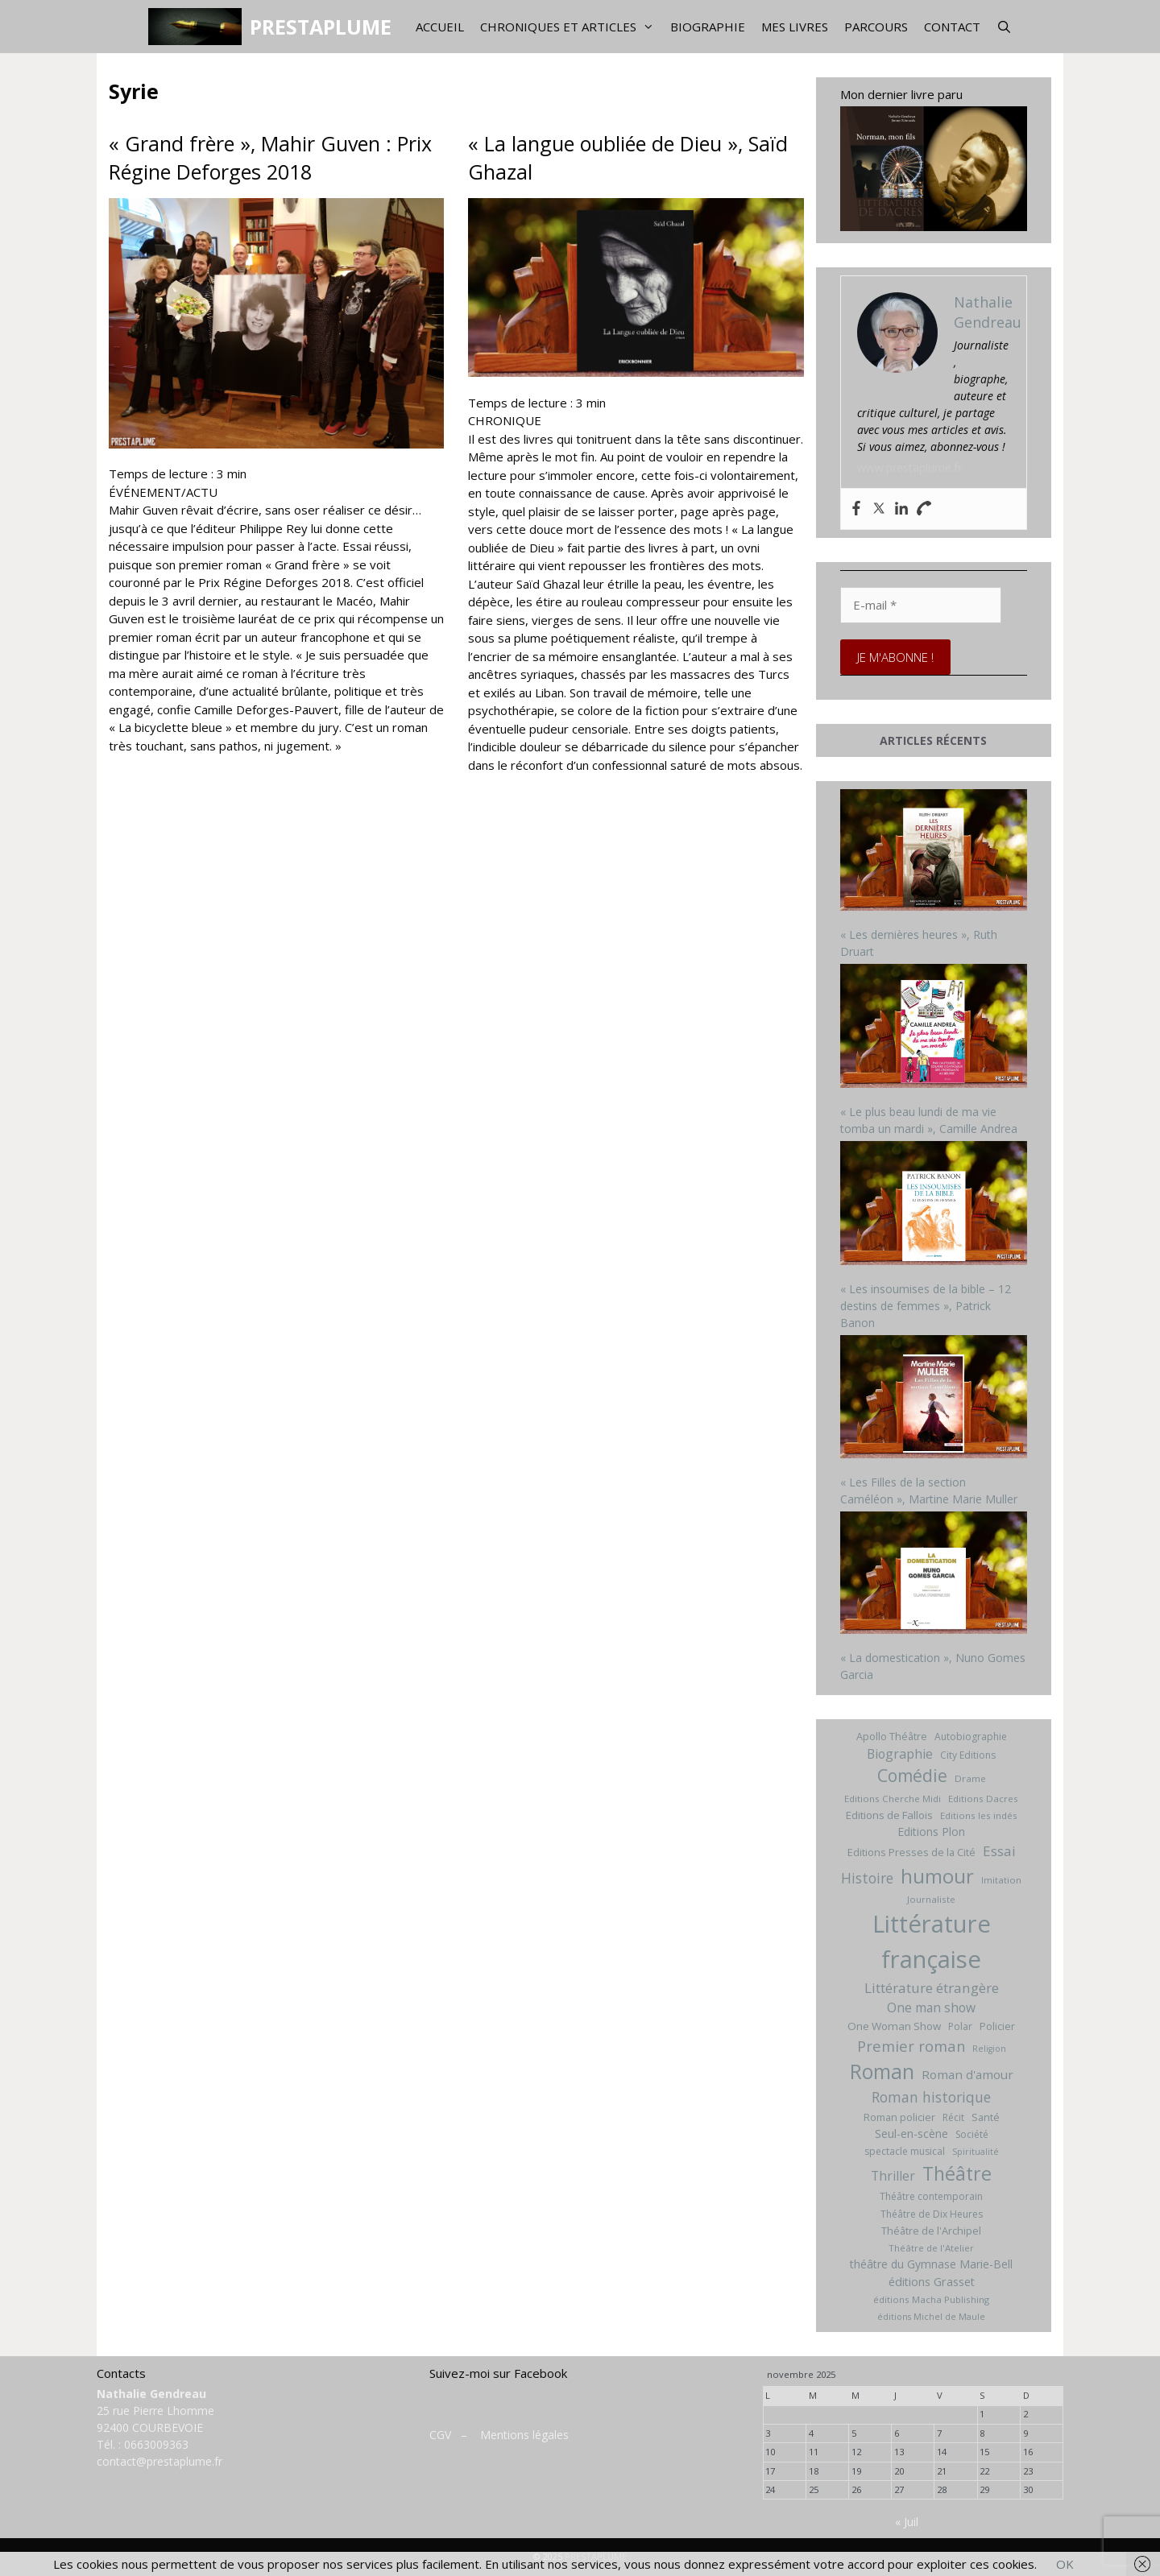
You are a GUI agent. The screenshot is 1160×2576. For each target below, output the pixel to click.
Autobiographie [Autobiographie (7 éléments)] (970, 1736)
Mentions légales (524, 2434)
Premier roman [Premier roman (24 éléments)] (911, 2046)
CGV (440, 2434)
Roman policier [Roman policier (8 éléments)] (899, 2117)
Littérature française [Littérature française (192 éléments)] (931, 1941)
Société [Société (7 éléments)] (971, 2134)
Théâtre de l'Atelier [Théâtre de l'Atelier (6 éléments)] (931, 2248)
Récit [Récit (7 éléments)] (953, 2117)
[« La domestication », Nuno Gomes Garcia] (934, 1574)
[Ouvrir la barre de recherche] (1004, 26)
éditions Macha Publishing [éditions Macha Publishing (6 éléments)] (931, 2299)
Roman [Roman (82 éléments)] (882, 2071)
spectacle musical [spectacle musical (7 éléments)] (904, 2151)
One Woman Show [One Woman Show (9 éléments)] (894, 2026)
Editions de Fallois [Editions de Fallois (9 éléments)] (889, 1815)
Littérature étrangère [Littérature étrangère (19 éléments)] (931, 1988)
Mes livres (794, 27)
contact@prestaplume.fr (159, 2461)
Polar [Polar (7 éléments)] (960, 2026)
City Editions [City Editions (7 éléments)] (968, 1755)
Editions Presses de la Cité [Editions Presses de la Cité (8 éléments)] (911, 1852)
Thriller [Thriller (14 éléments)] (893, 2176)
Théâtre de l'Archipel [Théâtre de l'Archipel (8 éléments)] (931, 2230)
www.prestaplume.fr (909, 467)
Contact (952, 27)
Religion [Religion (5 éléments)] (989, 2048)
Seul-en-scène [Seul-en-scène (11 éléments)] (911, 2133)
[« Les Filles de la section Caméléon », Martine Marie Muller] (934, 1398)
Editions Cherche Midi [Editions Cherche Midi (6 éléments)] (892, 1798)
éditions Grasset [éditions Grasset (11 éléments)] (932, 2281)
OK (1065, 2564)
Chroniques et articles (571, 26)
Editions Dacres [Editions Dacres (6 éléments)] (983, 1798)
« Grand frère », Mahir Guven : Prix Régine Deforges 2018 (270, 157)
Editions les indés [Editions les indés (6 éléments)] (978, 1815)
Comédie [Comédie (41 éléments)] (912, 1775)
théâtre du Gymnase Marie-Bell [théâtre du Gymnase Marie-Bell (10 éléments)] (931, 2264)
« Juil (906, 2521)
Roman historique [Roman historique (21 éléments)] (931, 2097)
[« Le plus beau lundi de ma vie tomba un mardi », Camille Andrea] (934, 1028)
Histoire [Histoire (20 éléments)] (867, 1878)
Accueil (440, 27)
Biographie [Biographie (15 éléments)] (900, 1754)
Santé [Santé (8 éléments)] (986, 2117)
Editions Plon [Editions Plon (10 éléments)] (931, 1831)
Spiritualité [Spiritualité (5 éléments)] (975, 2151)
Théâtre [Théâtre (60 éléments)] (957, 2173)
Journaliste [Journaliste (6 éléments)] (931, 1899)
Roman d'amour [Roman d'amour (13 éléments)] (967, 2074)
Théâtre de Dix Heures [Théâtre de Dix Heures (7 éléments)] (931, 2214)
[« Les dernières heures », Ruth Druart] (934, 852)
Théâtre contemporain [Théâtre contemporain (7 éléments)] (931, 2196)
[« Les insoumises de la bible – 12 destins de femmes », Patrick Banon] (934, 1205)
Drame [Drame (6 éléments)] (970, 1778)
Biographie (707, 27)
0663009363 (156, 2444)
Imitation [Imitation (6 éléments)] (1001, 1880)
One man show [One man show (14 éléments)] (931, 2007)
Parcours (876, 27)
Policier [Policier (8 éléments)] (997, 2026)
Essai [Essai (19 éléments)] (999, 1851)
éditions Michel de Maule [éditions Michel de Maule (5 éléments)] (931, 2316)
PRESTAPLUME (321, 26)
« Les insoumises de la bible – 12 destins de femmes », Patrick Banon (925, 1305)
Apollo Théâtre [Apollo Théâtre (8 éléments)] (891, 1736)
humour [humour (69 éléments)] (937, 1876)
